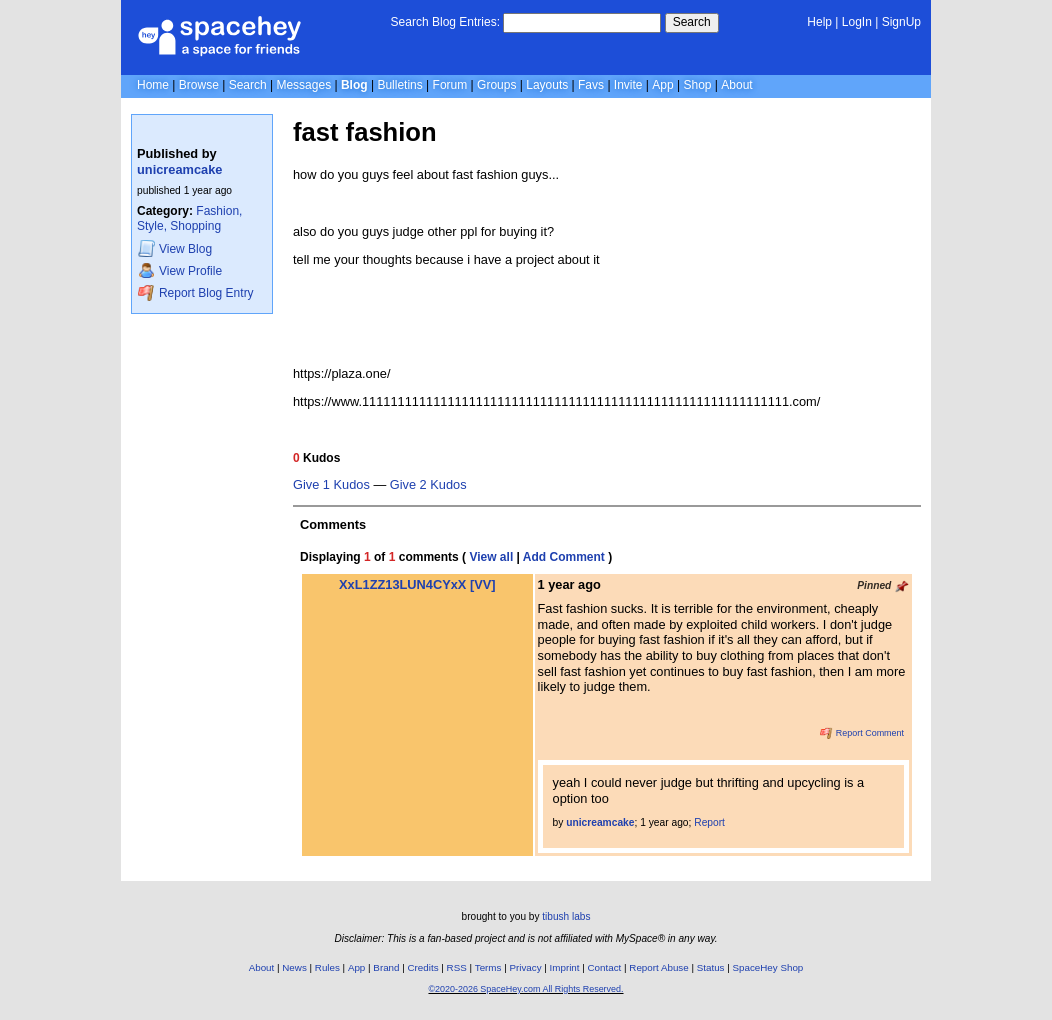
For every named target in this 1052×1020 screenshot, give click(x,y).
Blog (354, 85)
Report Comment (862, 733)
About (736, 85)
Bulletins (399, 85)
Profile (180, 270)
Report (709, 822)
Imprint (565, 967)
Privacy (525, 967)
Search (692, 22)
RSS (457, 967)
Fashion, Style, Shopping (189, 218)
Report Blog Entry (195, 292)
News (294, 967)
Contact (605, 967)
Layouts (547, 85)
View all (491, 557)
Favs (591, 85)
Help (819, 22)
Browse (199, 85)
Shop (697, 85)
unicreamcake (179, 169)
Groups (496, 85)
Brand (386, 967)
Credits (423, 967)
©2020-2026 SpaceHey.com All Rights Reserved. (525, 989)
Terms (488, 967)
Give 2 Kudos (428, 485)
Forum (450, 85)
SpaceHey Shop (768, 967)
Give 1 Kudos (331, 485)
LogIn (857, 22)
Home (153, 85)
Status (711, 967)
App (662, 85)
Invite (628, 85)
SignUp (901, 22)
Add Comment (564, 557)
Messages (303, 85)
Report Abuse (658, 967)
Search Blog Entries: (445, 22)
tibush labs (566, 916)
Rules (327, 967)
